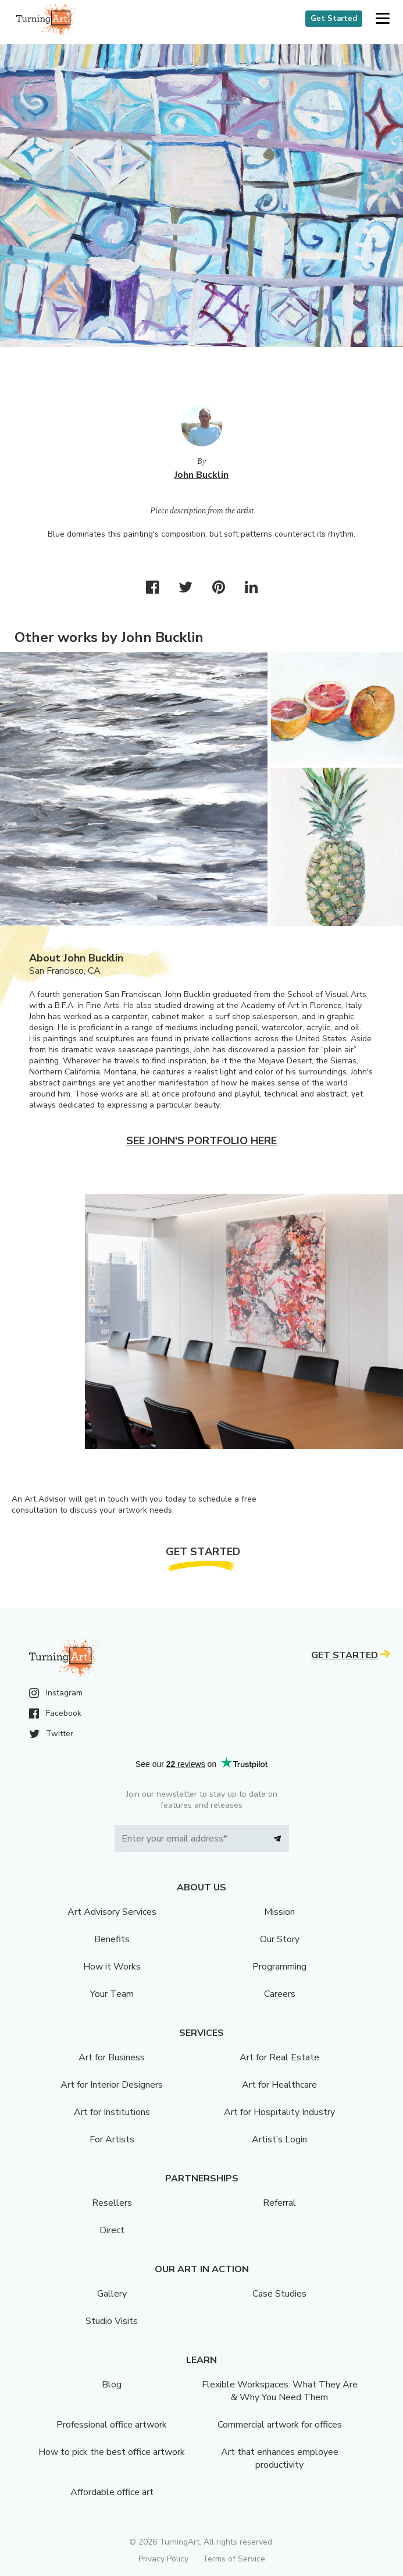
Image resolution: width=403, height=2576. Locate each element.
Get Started (334, 18)
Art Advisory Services (111, 1912)
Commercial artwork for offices (279, 2424)
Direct (111, 2230)
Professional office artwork (111, 2424)
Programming (279, 1966)
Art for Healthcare (279, 2084)
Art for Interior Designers (111, 2084)
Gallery (112, 2293)
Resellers (112, 2203)
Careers (279, 1994)
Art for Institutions (112, 2112)
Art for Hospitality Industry (279, 2112)
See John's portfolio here (201, 1141)
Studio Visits (111, 2321)
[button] (382, 19)
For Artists (112, 2139)
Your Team (112, 1994)
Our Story (279, 1939)
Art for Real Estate (279, 2057)
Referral (279, 2203)
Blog (112, 2384)
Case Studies (279, 2293)
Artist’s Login (279, 2139)
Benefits (112, 1939)
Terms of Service (233, 2558)
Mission (279, 1912)
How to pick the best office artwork (111, 2452)
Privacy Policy (163, 2558)
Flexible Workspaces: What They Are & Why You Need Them (280, 2391)
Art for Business (112, 2057)
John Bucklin (201, 475)
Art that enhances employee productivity (279, 2458)
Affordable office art (112, 2492)
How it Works (112, 1966)
